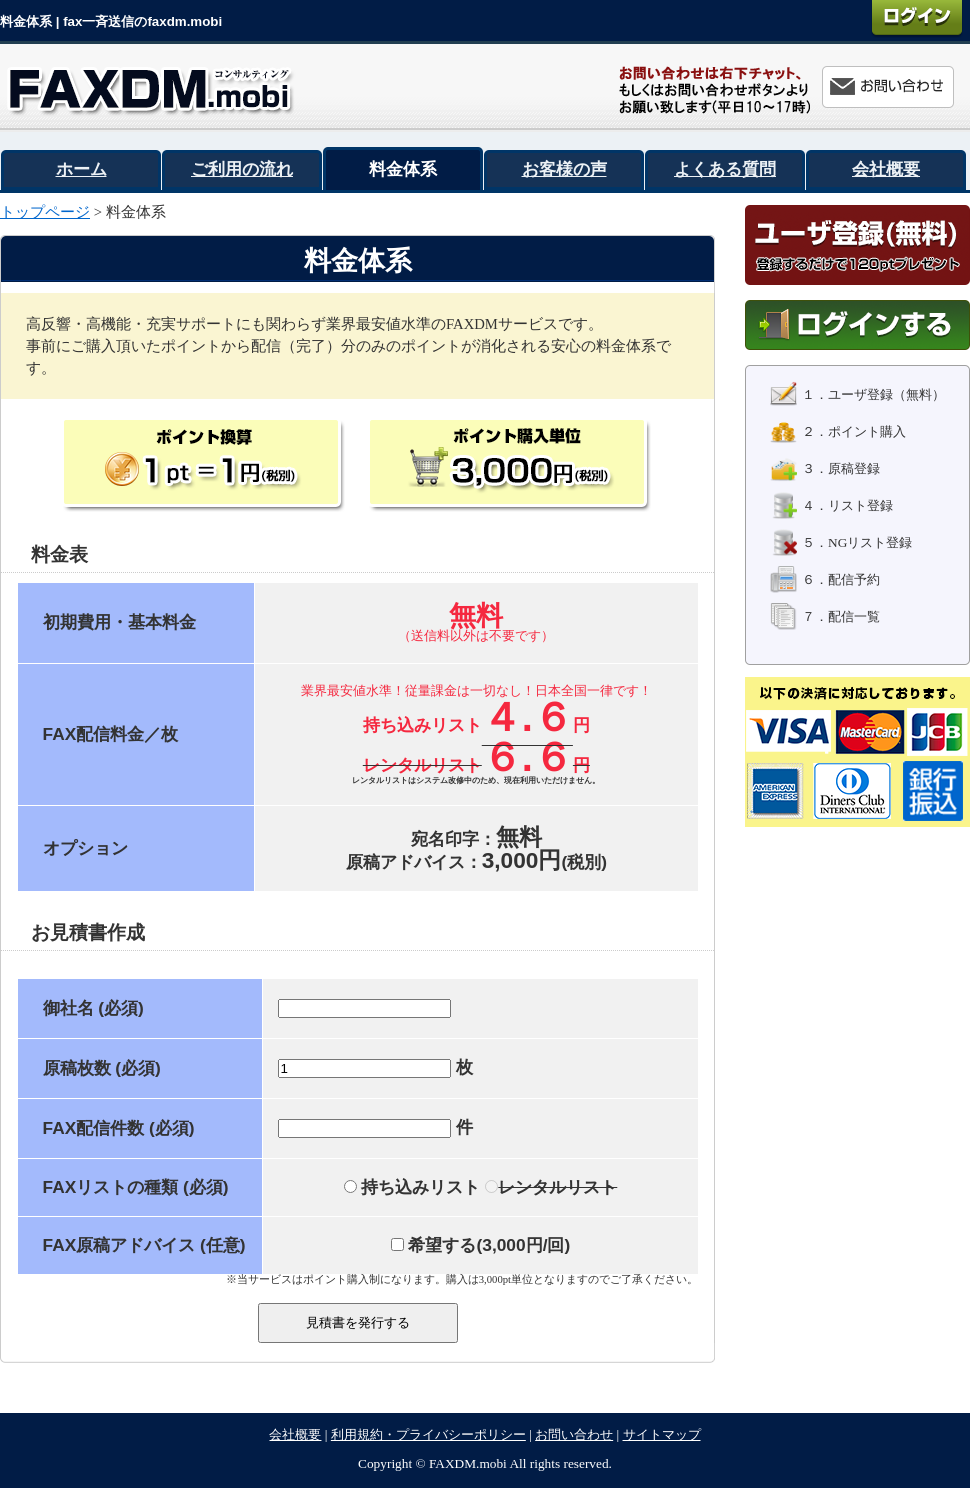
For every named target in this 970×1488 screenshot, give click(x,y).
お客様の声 (564, 169)
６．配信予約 (825, 579)
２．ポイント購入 (838, 431)
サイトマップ (662, 1434)
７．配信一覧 (825, 616)
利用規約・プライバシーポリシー (428, 1434)
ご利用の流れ (242, 169)
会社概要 (886, 169)
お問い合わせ (574, 1434)
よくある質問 (725, 169)
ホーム (81, 169)
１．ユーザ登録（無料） (857, 394)
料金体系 (403, 169)
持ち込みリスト (412, 1187)
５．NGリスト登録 (841, 542)
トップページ (45, 212)
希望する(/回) (481, 1245)
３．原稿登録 (825, 468)
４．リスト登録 (831, 505)
